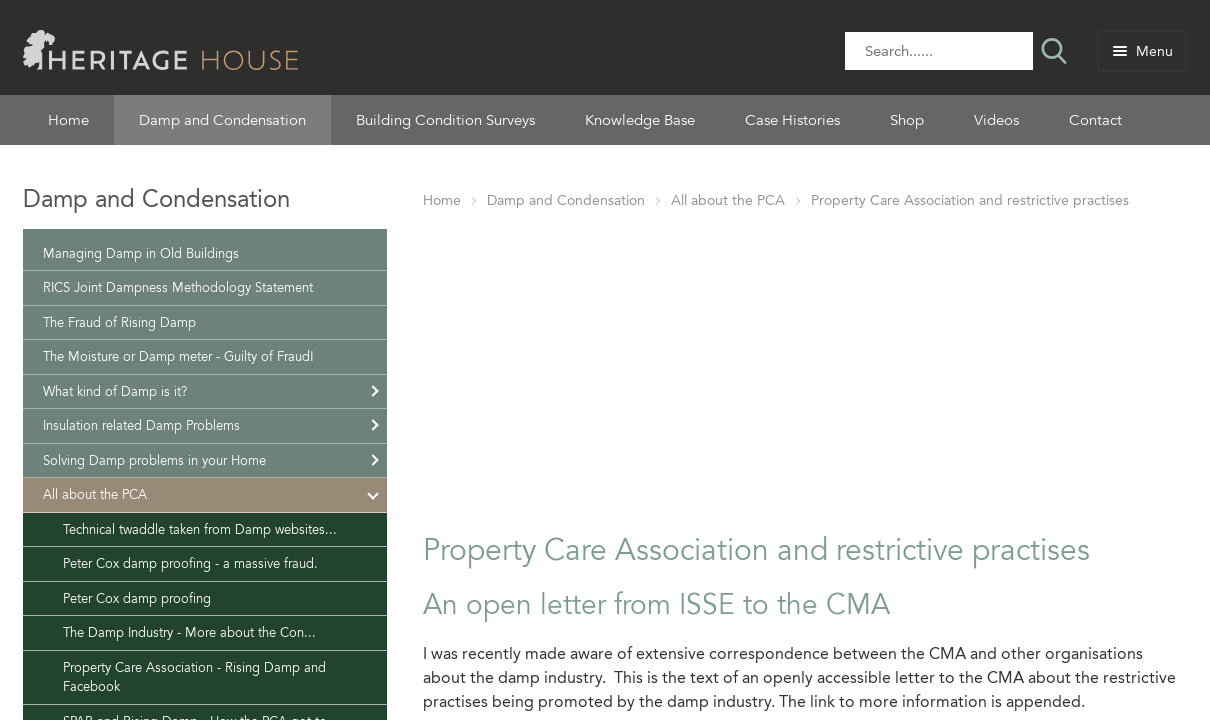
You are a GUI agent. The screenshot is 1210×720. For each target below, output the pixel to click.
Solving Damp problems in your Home (154, 460)
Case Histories (792, 120)
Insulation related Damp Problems (141, 425)
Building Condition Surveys (445, 120)
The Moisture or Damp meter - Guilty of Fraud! (178, 356)
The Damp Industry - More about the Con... (189, 632)
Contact (1095, 120)
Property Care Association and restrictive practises (970, 200)
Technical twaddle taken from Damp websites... (200, 529)
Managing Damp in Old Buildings (141, 253)
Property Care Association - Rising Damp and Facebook (194, 677)
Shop (907, 120)
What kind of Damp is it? (115, 391)
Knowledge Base (640, 120)
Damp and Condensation (222, 120)
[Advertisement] (805, 367)
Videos (996, 120)
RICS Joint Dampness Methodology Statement (178, 287)
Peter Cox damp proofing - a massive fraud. (190, 563)
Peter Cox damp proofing (137, 598)
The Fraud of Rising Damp (119, 322)
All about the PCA (728, 200)
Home (68, 120)
